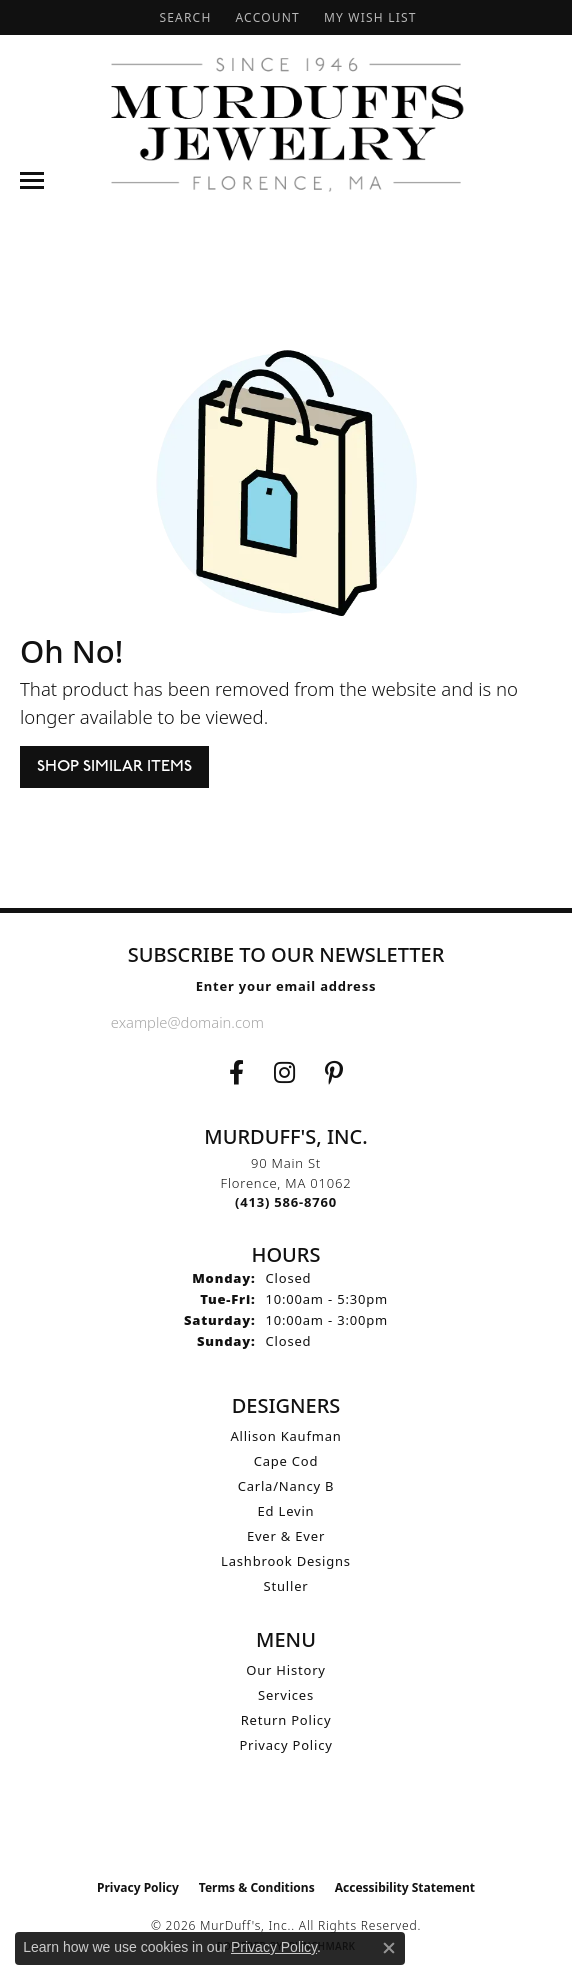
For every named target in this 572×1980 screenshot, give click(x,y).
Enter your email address (286, 986)
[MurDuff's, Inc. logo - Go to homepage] (286, 124)
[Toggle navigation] (32, 180)
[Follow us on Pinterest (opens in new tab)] (334, 1073)
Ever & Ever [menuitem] (286, 1536)
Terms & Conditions (257, 1887)
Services (286, 1695)
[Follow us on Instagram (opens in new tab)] (284, 1073)
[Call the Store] (286, 1202)
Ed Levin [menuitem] (286, 1511)
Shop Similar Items (114, 766)
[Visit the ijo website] (286, 1827)
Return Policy (286, 1720)
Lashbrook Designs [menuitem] (286, 1561)
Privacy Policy (285, 1745)
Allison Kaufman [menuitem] (285, 1436)
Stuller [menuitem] (286, 1586)
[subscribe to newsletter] (445, 1022)
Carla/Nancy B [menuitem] (286, 1486)
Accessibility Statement (405, 1887)
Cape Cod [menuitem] (286, 1461)
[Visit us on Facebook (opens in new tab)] (236, 1073)
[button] (183, 17)
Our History (286, 1670)
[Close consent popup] (389, 1948)
